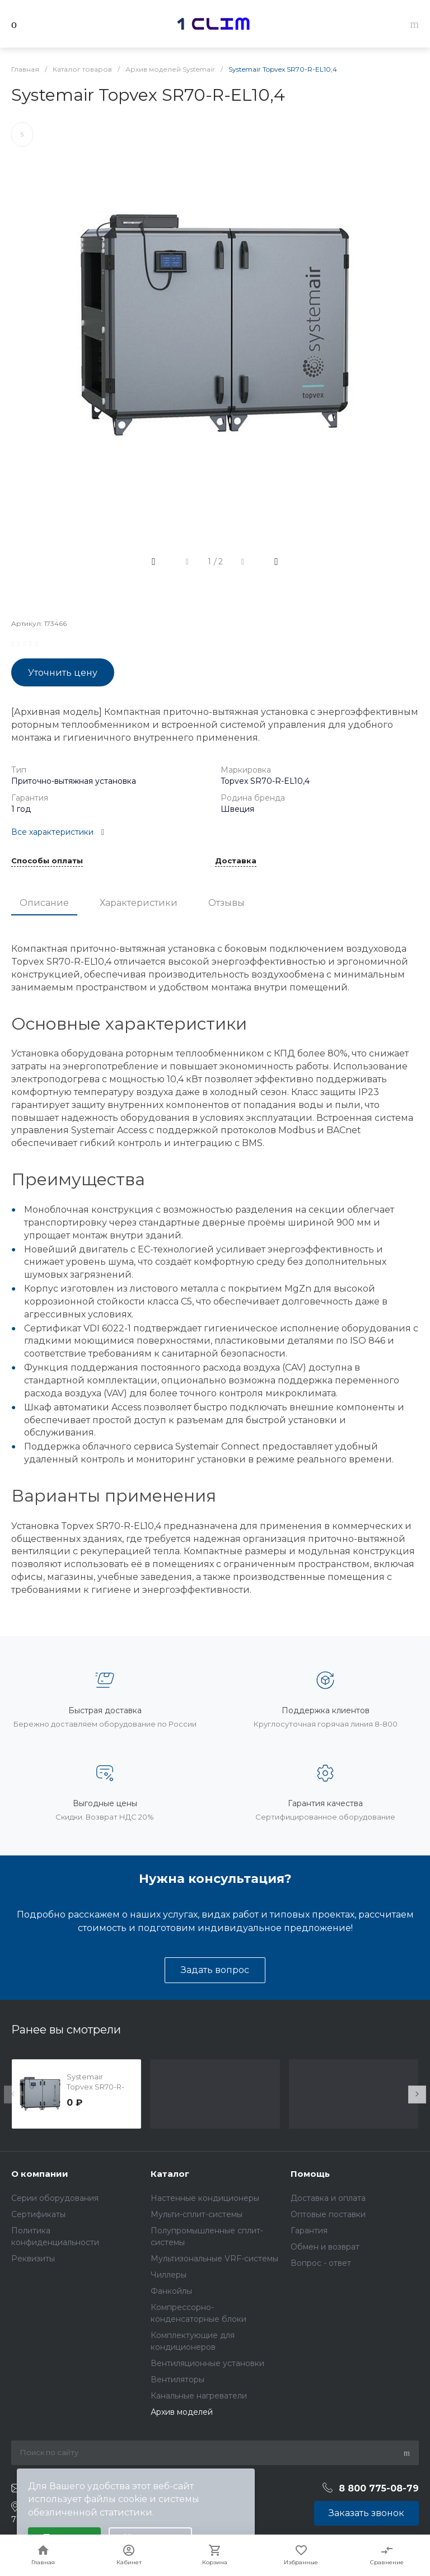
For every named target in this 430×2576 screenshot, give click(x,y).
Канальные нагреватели (199, 2396)
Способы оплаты (47, 861)
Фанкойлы (171, 2291)
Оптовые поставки (328, 2214)
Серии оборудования (55, 2198)
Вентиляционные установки (207, 2363)
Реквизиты (33, 2259)
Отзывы (226, 902)
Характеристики (138, 902)
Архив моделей (182, 2412)
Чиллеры (168, 2275)
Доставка (235, 861)
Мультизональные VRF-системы (214, 2259)
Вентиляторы (177, 2379)
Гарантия (309, 2231)
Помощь (310, 2173)
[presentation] (13, 2094)
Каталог (170, 2173)
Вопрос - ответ (321, 2263)
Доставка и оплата (328, 2198)
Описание (44, 902)
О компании (39, 2173)
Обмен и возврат (325, 2247)
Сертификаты (38, 2214)
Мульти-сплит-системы (196, 2214)
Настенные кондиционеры (205, 2198)
